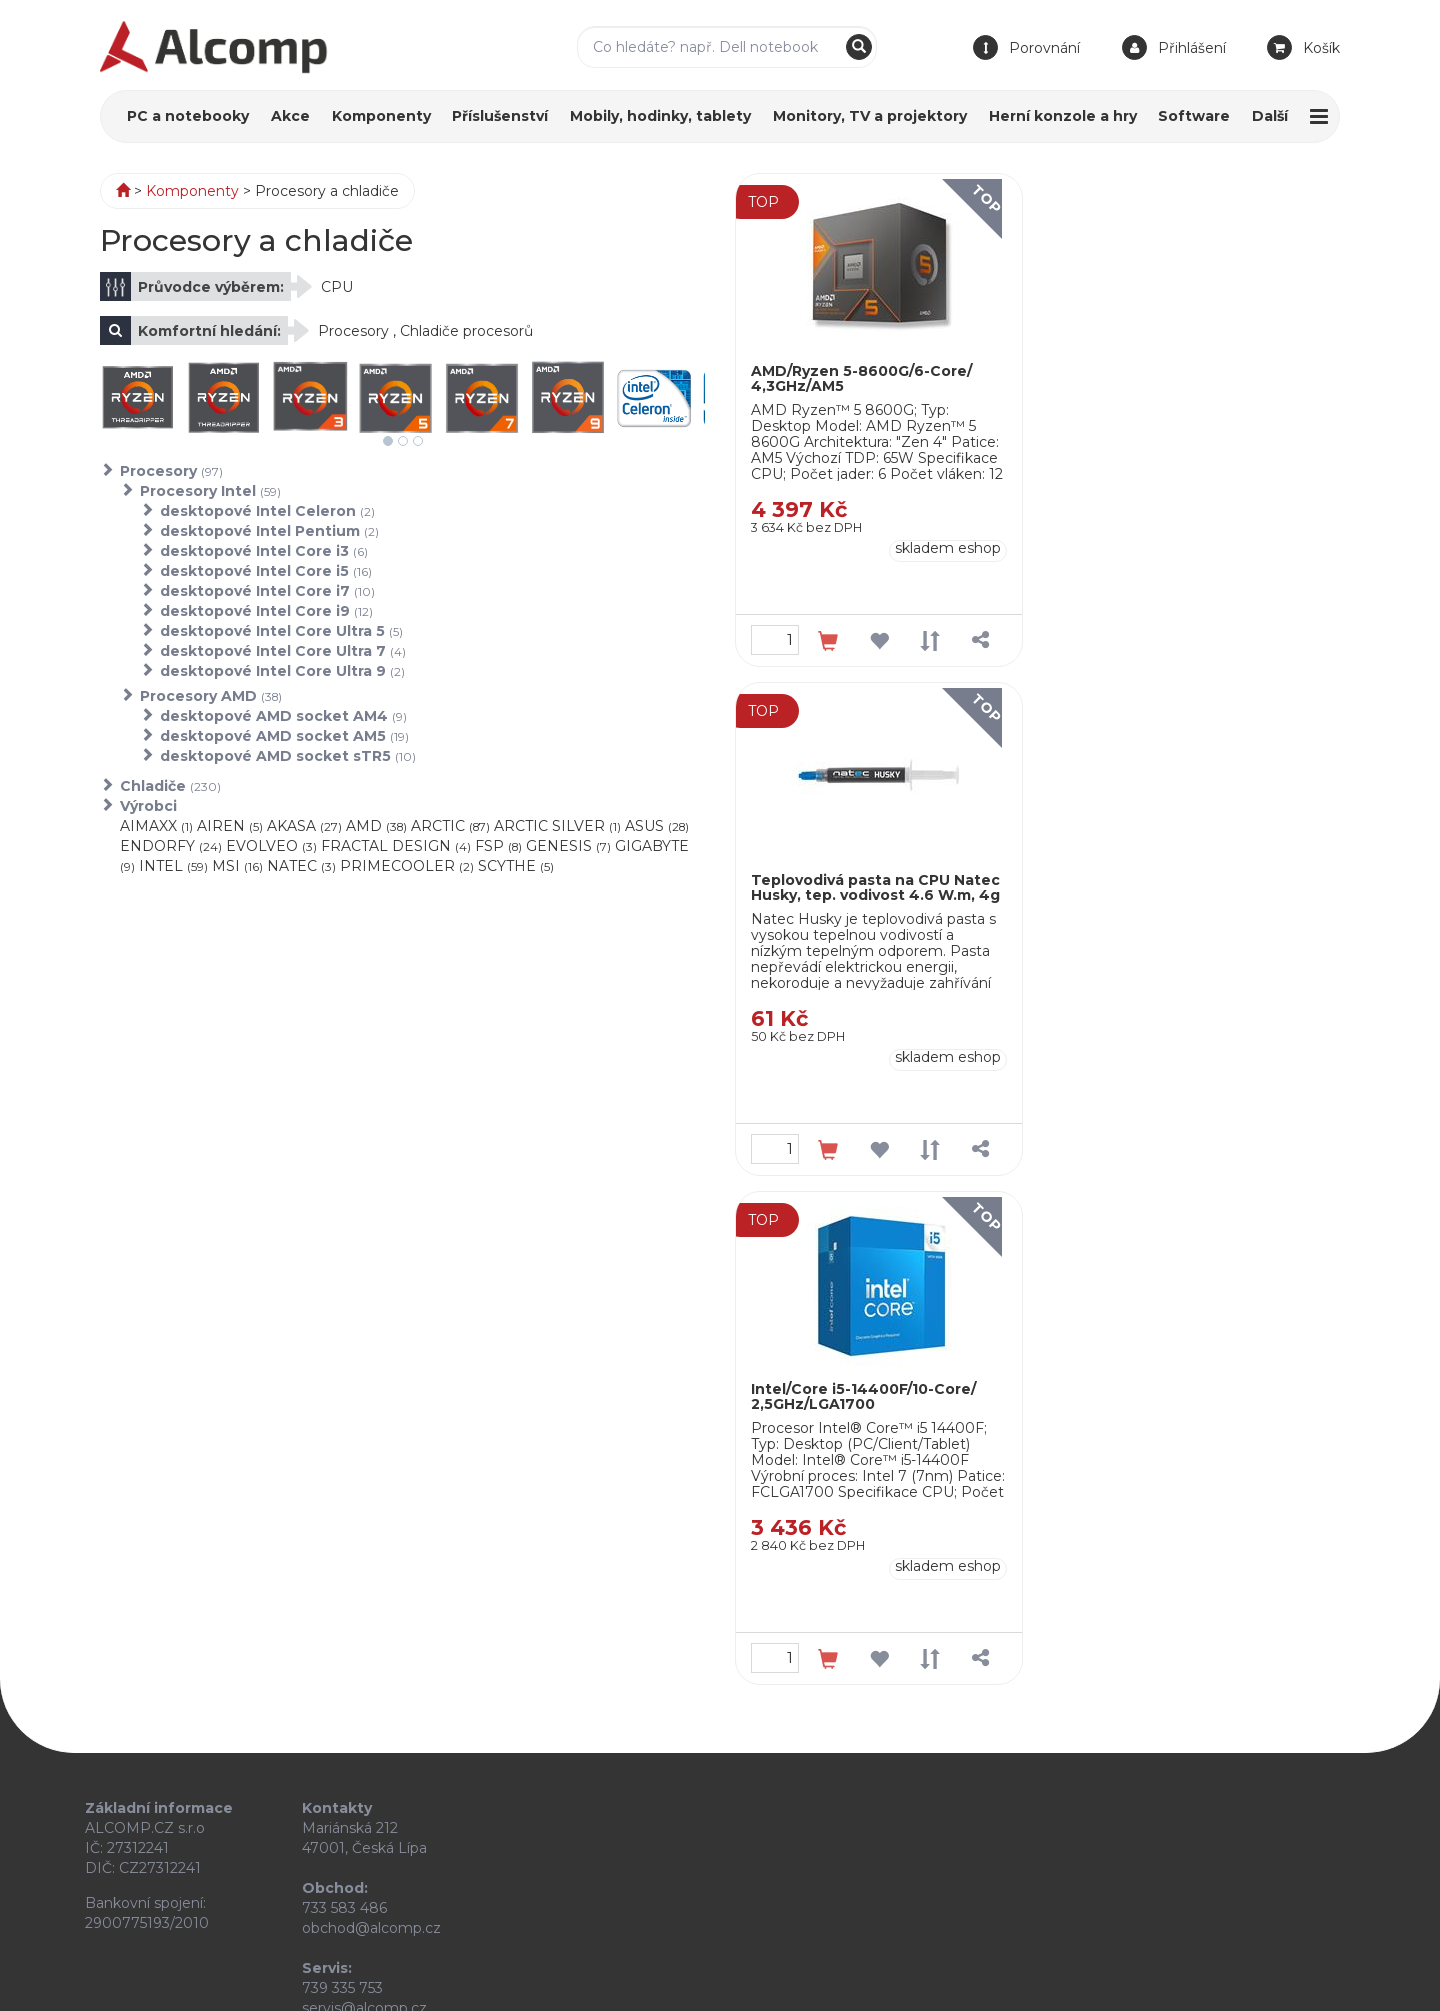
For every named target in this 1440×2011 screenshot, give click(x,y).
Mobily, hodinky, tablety (660, 116)
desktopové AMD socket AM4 (283, 716)
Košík (1321, 48)
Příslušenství (500, 116)
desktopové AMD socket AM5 (284, 736)
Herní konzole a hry (1063, 116)
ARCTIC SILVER (557, 826)
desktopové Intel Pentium (269, 531)
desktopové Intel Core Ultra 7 (283, 651)
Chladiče (170, 786)
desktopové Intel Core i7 (267, 591)
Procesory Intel (210, 491)
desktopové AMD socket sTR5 (288, 756)
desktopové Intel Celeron (267, 511)
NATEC (301, 866)
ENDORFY (171, 846)
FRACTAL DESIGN (396, 846)
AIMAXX (156, 826)
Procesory (171, 471)
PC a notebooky (188, 116)
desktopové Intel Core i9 (266, 611)
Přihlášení (1192, 48)
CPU (337, 287)
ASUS (657, 826)
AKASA (304, 826)
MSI (237, 866)
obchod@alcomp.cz (371, 1928)
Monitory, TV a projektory (870, 116)
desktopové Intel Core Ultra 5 (281, 631)
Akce (290, 116)
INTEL (173, 866)
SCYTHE (516, 866)
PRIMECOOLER (407, 866)
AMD (376, 826)
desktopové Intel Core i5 (266, 571)
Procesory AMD (211, 696)
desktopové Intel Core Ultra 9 (282, 671)
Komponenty (381, 116)
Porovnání (1044, 48)
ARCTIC (450, 826)
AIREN (230, 826)
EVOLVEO (271, 846)
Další (1270, 116)
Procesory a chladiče (327, 191)
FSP (498, 846)
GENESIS (568, 846)
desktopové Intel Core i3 (264, 551)
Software (1194, 116)
